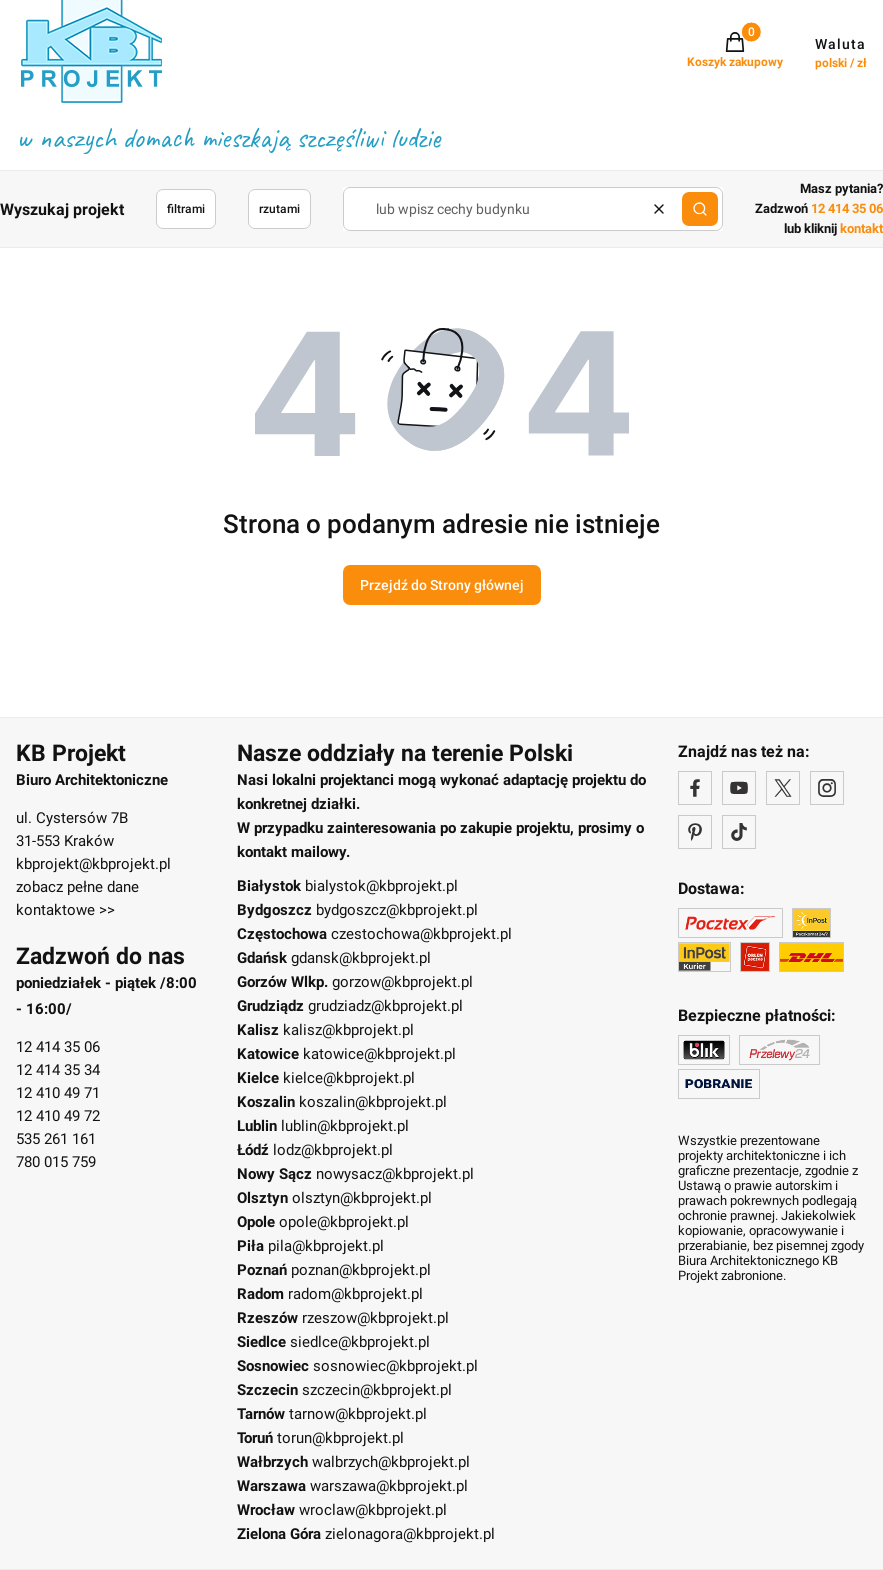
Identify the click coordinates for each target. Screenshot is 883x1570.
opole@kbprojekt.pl (344, 1222)
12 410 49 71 (58, 1093)
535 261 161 (56, 1139)
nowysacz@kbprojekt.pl (395, 1174)
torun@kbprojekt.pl (340, 1438)
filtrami (186, 209)
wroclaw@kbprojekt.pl (373, 1510)
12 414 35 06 (58, 1047)
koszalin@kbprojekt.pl (373, 1102)
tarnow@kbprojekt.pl (358, 1414)
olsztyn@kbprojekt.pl (362, 1198)
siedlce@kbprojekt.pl (360, 1342)
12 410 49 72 (58, 1116)
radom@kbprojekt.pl (355, 1294)
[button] (700, 209)
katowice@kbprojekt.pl (379, 1054)
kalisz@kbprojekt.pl (348, 1030)
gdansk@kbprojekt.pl (361, 958)
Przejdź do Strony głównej (442, 585)
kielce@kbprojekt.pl (349, 1078)
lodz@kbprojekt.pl (333, 1150)
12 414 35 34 (58, 1070)
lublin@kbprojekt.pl (345, 1126)
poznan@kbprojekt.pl (361, 1270)
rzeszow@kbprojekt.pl (375, 1318)
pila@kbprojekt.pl (326, 1246)
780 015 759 (56, 1162)
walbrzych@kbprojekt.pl (391, 1462)
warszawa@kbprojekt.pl (389, 1486)
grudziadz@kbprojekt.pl (385, 1006)
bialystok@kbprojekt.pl (381, 886)
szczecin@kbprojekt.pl (377, 1390)
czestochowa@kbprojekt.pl (421, 934)
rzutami (279, 209)
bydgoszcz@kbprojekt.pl (397, 910)
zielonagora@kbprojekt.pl (410, 1534)
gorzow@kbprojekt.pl (402, 982)
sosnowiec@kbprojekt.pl (395, 1366)
